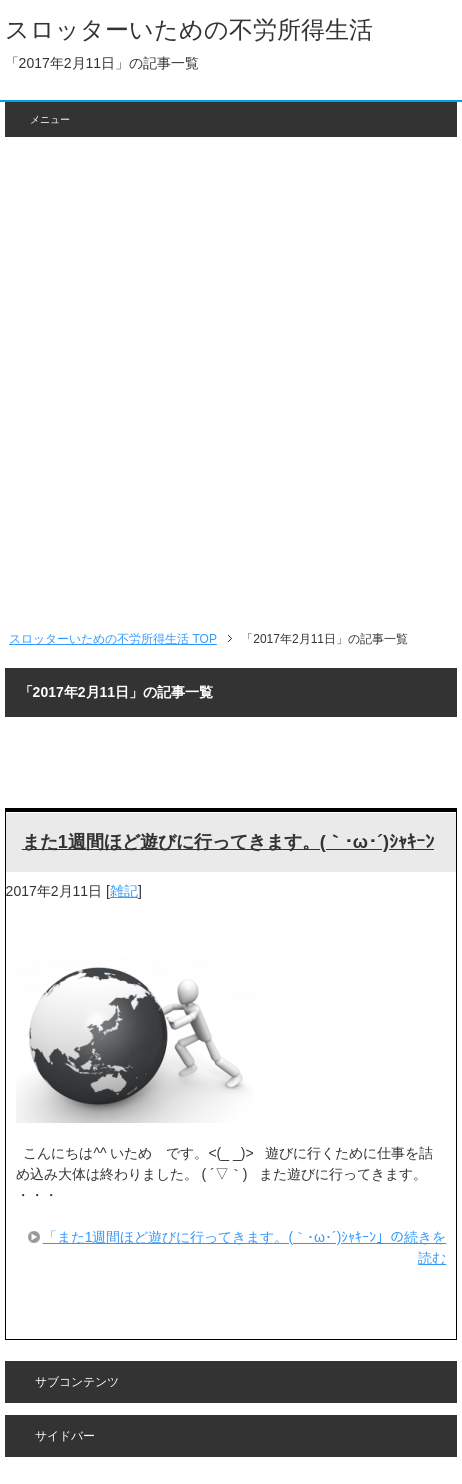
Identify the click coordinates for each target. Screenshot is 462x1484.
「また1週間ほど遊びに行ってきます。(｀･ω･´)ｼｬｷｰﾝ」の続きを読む (245, 1247)
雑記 (124, 891)
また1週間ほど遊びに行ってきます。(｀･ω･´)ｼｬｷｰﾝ (228, 842)
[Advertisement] (231, 383)
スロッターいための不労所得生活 (189, 29)
